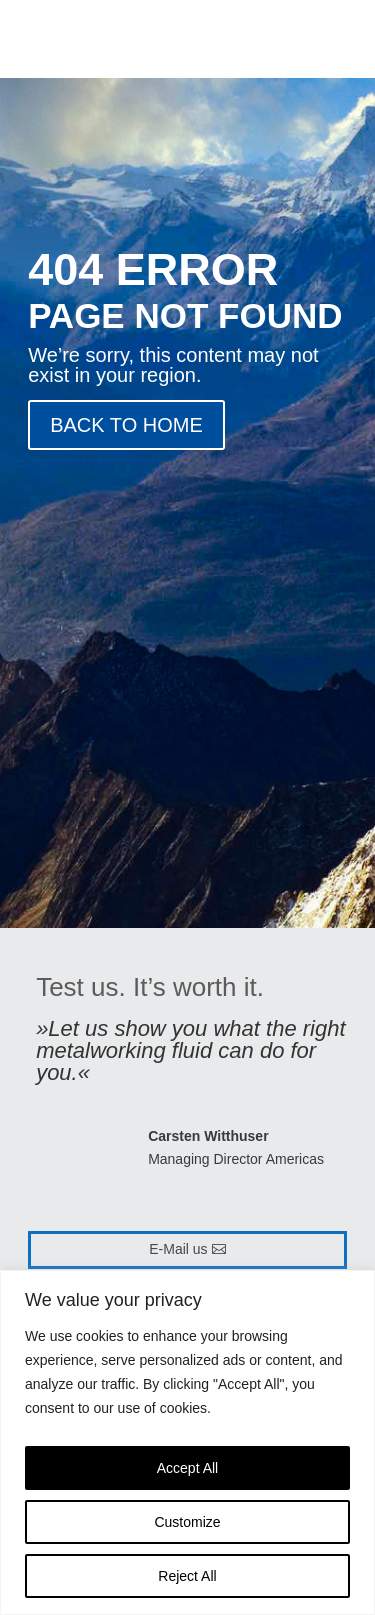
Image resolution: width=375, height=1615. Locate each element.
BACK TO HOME (126, 425)
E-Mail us (178, 1249)
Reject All (187, 1576)
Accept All (187, 1468)
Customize (187, 1522)
